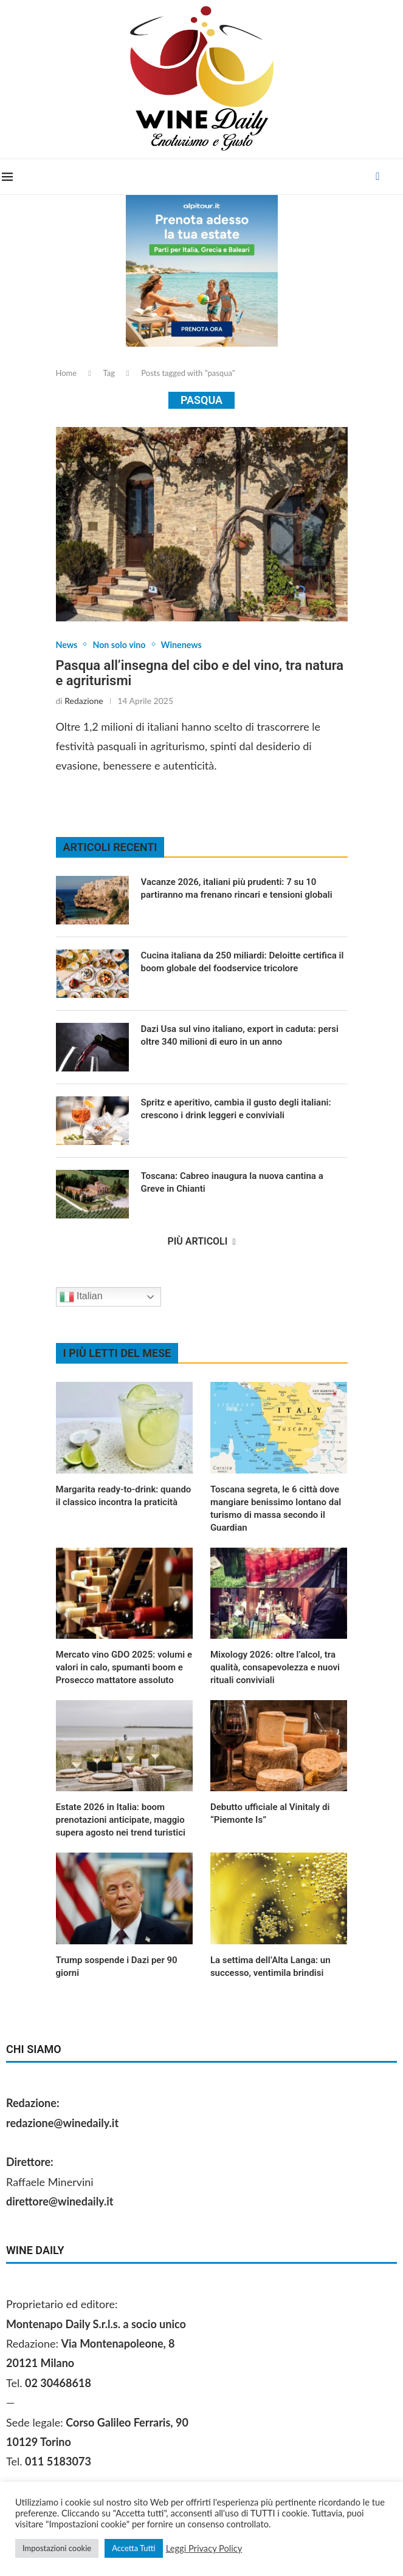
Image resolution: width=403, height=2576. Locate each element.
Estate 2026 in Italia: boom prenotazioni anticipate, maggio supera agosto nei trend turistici (120, 1821)
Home (66, 373)
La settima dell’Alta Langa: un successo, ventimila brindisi (270, 1968)
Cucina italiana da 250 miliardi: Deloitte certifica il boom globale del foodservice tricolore (242, 963)
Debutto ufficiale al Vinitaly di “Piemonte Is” (269, 1814)
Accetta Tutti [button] (134, 2548)
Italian (81, 1298)
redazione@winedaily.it (62, 2124)
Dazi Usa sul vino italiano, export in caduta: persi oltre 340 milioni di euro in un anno (240, 1036)
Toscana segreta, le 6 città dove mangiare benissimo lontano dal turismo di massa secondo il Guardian (275, 1509)
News (68, 645)
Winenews (193, 645)
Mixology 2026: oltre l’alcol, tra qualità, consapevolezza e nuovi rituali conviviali (275, 1668)
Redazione (83, 702)
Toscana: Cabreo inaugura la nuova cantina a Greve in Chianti (232, 1183)
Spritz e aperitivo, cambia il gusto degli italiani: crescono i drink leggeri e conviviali (236, 1110)
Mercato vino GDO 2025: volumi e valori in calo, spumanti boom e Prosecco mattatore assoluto (124, 1668)
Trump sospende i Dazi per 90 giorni (116, 1968)
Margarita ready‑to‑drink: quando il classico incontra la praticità (123, 1497)
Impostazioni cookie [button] (56, 2548)
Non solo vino (125, 645)
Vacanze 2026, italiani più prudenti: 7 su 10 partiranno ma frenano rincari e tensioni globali (236, 889)
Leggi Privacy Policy (204, 2548)
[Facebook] (380, 176)
